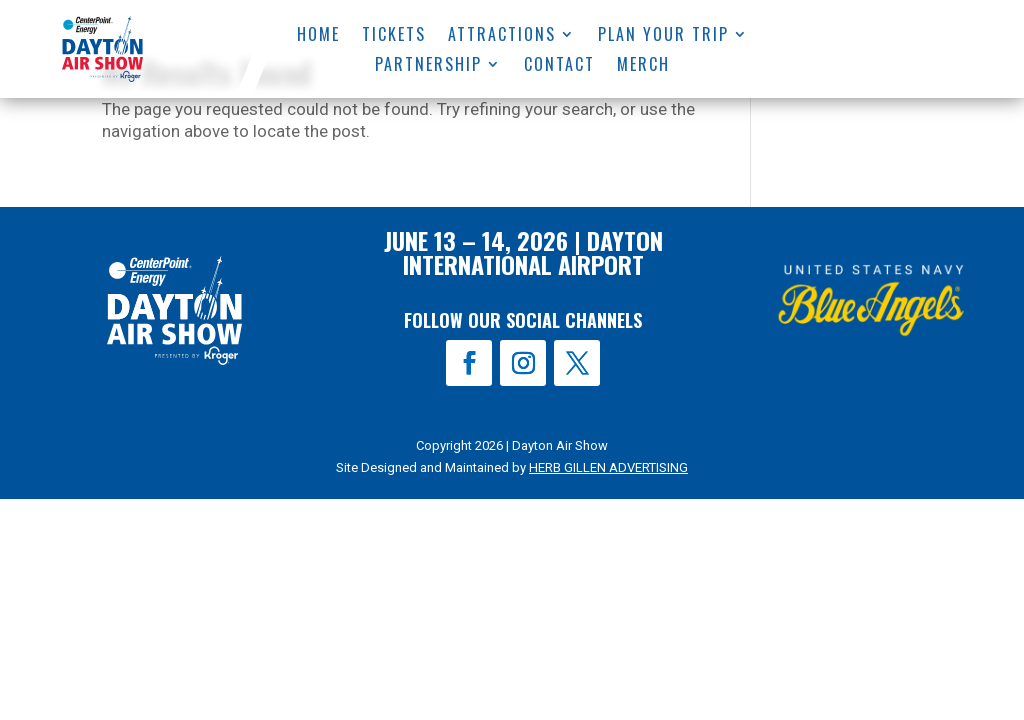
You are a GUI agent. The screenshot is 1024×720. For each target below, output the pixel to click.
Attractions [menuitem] (502, 36)
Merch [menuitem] (644, 66)
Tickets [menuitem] (394, 36)
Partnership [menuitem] (429, 66)
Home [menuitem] (318, 36)
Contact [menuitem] (560, 66)
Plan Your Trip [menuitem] (663, 36)
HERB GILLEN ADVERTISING (608, 467)
